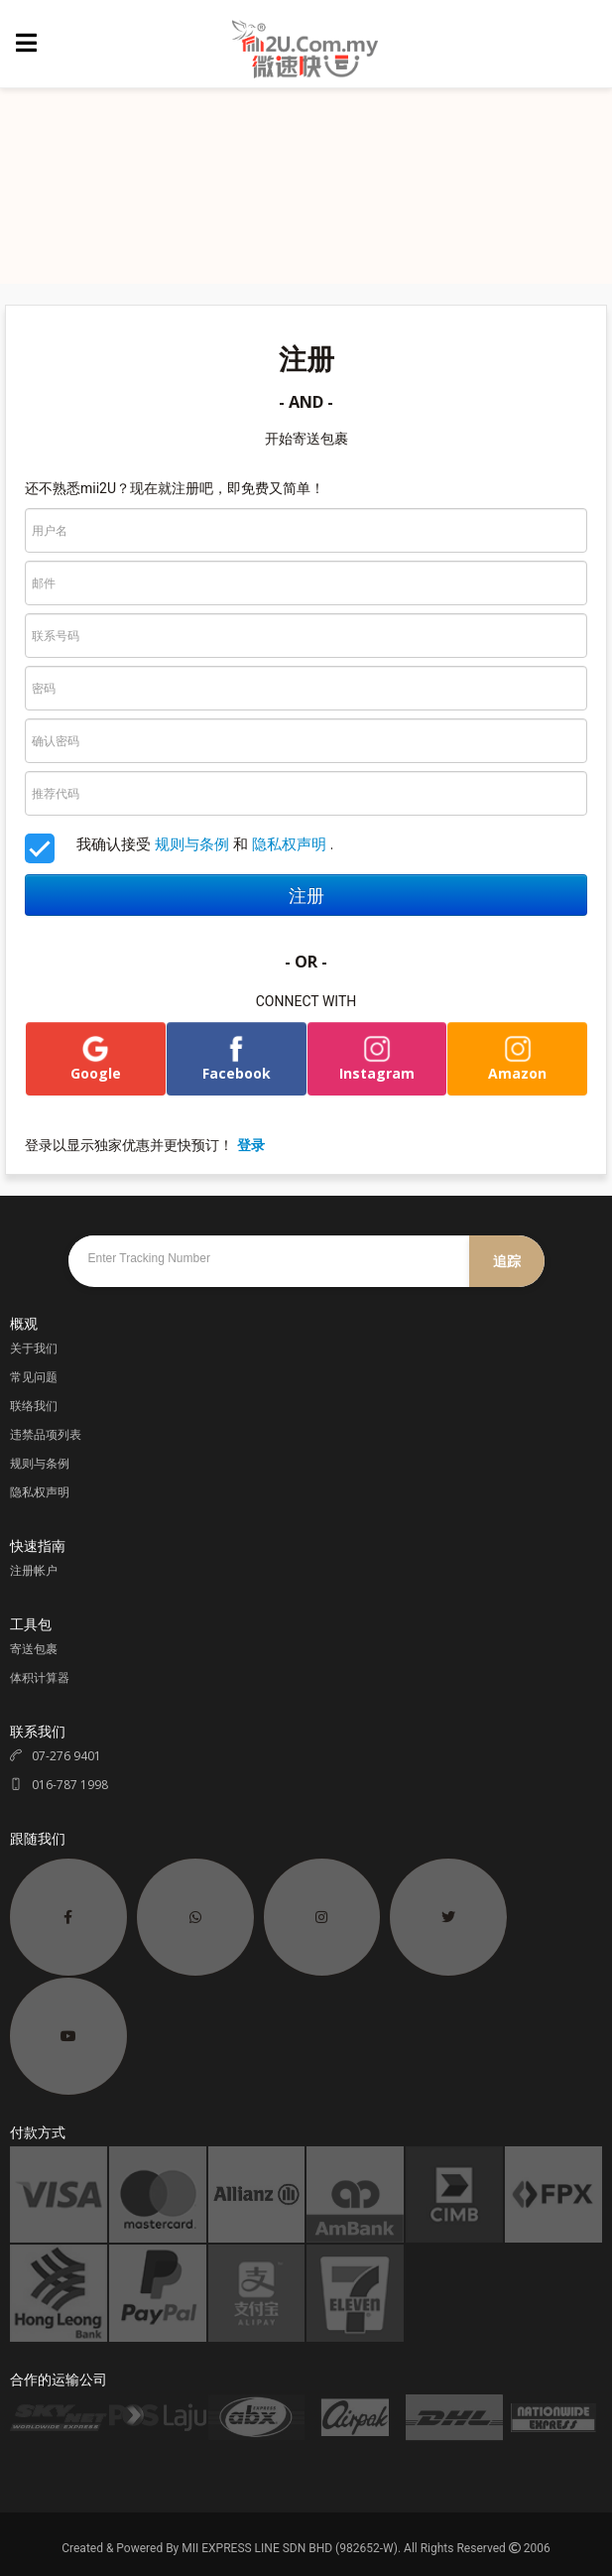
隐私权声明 (289, 843)
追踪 (507, 1261)
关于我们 (34, 1348)
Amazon (517, 1058)
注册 (306, 895)
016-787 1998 (59, 1784)
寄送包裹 (34, 1648)
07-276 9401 (55, 1755)
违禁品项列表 (45, 1434)
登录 (251, 1144)
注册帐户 (34, 1570)
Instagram (377, 1058)
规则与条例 (192, 843)
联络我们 (34, 1405)
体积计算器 (39, 1677)
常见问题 (34, 1376)
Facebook (236, 1058)
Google (95, 1058)
